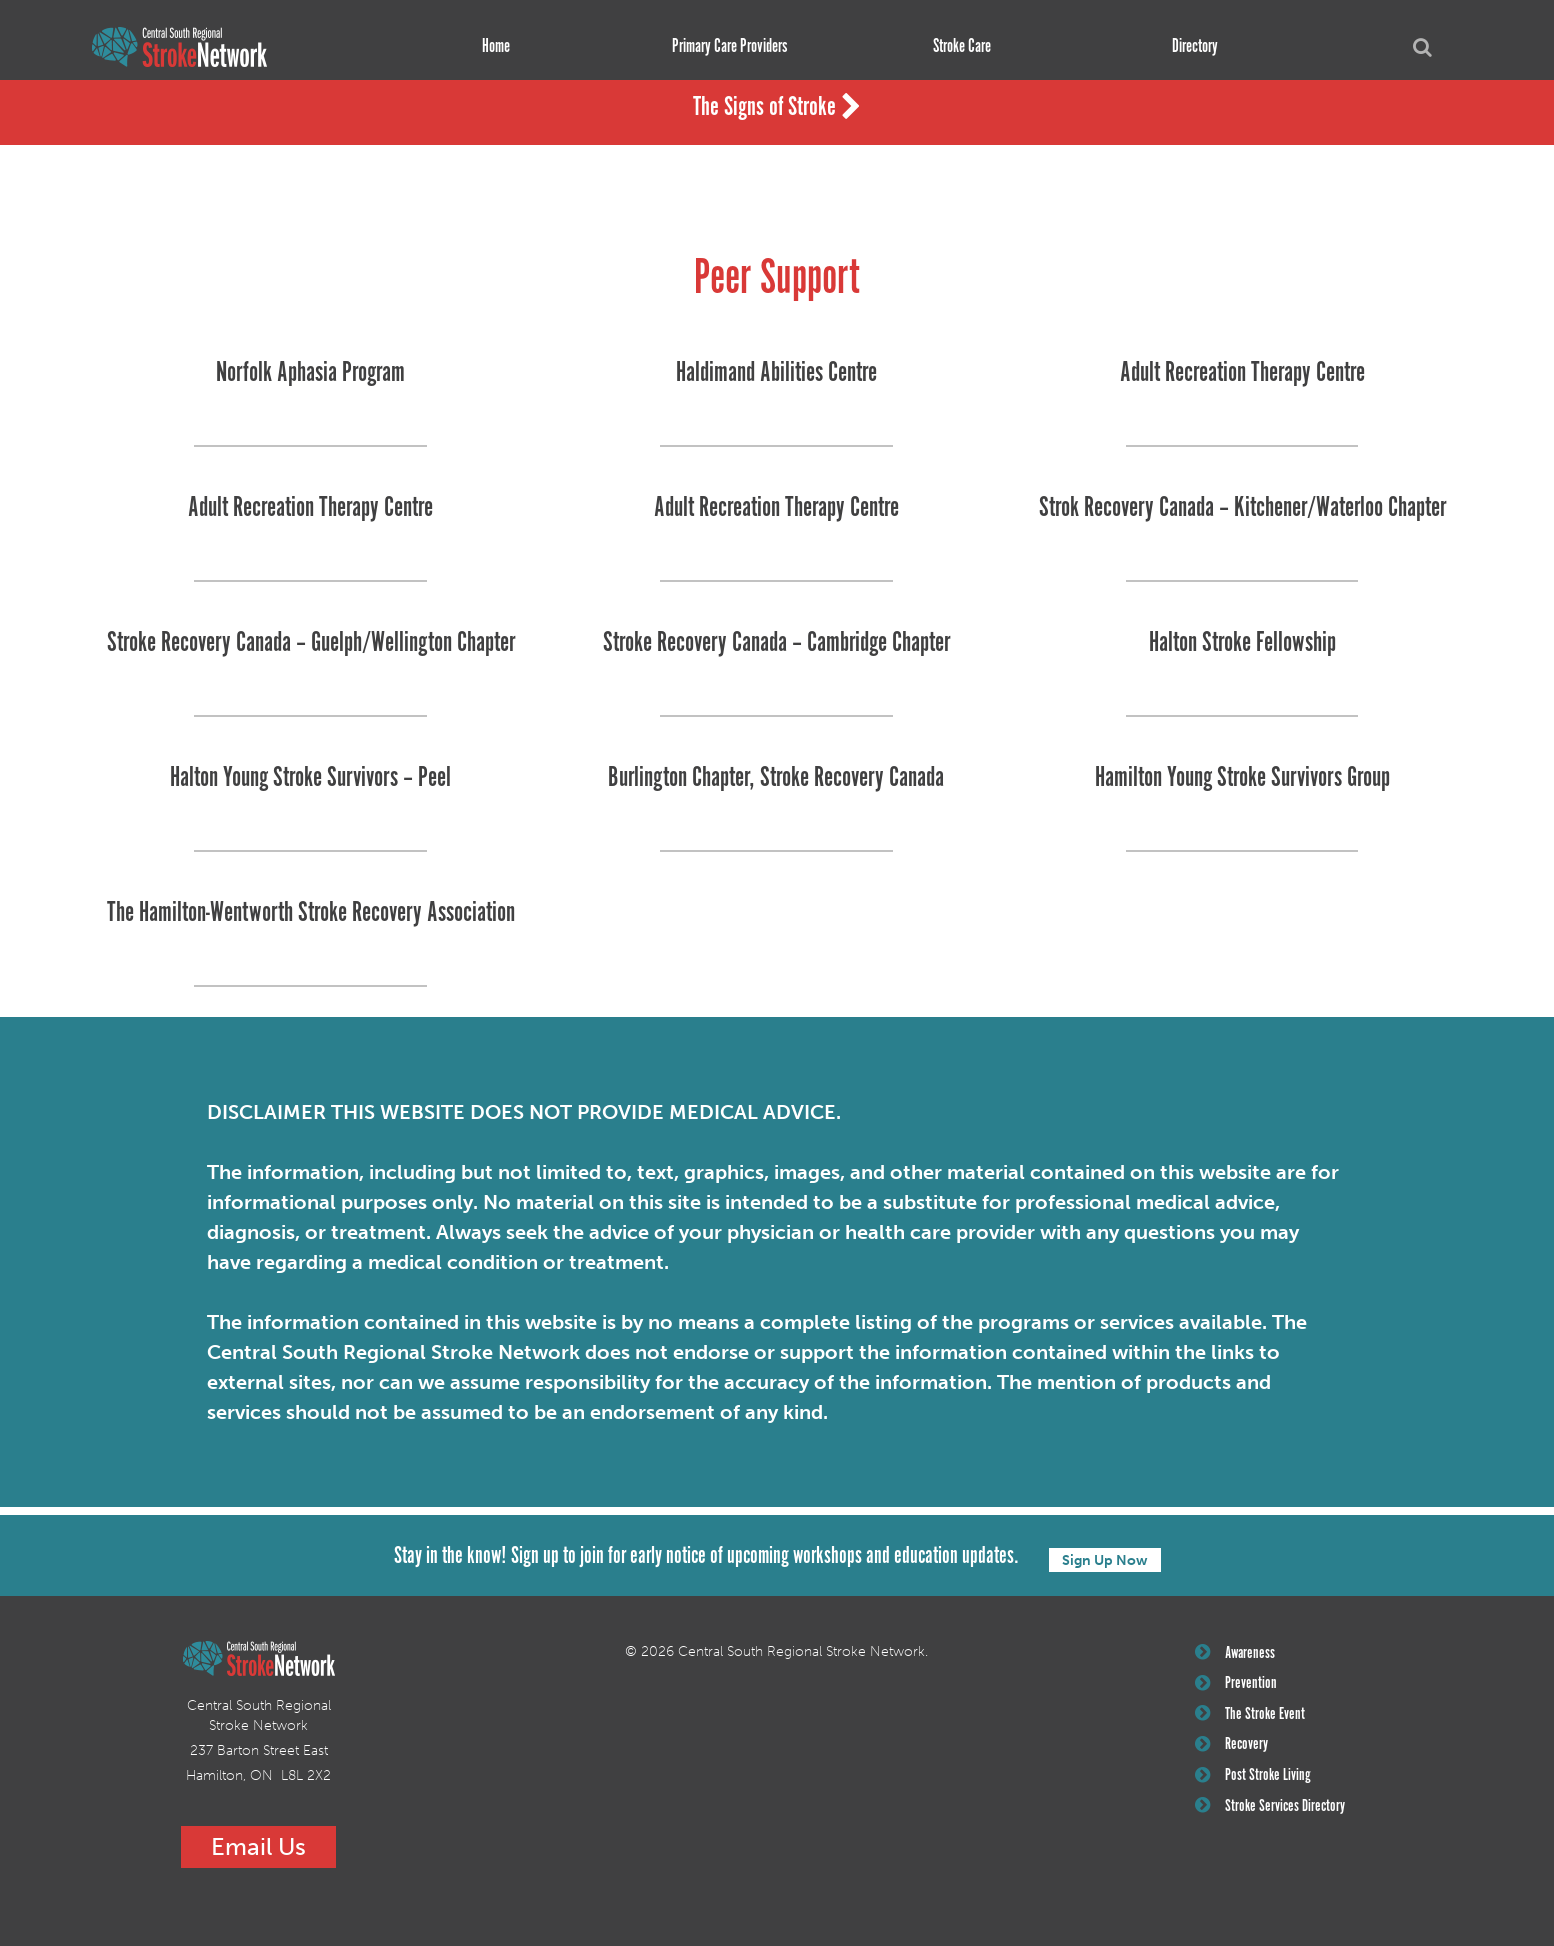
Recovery (1234, 1755)
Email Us (258, 1846)
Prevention (1238, 1688)
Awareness (1237, 1655)
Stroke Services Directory (1274, 1822)
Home (490, 47)
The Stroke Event (1253, 1722)
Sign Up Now (1105, 1557)
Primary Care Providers (723, 47)
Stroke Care (956, 47)
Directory (1189, 47)
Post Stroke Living (1256, 1789)
